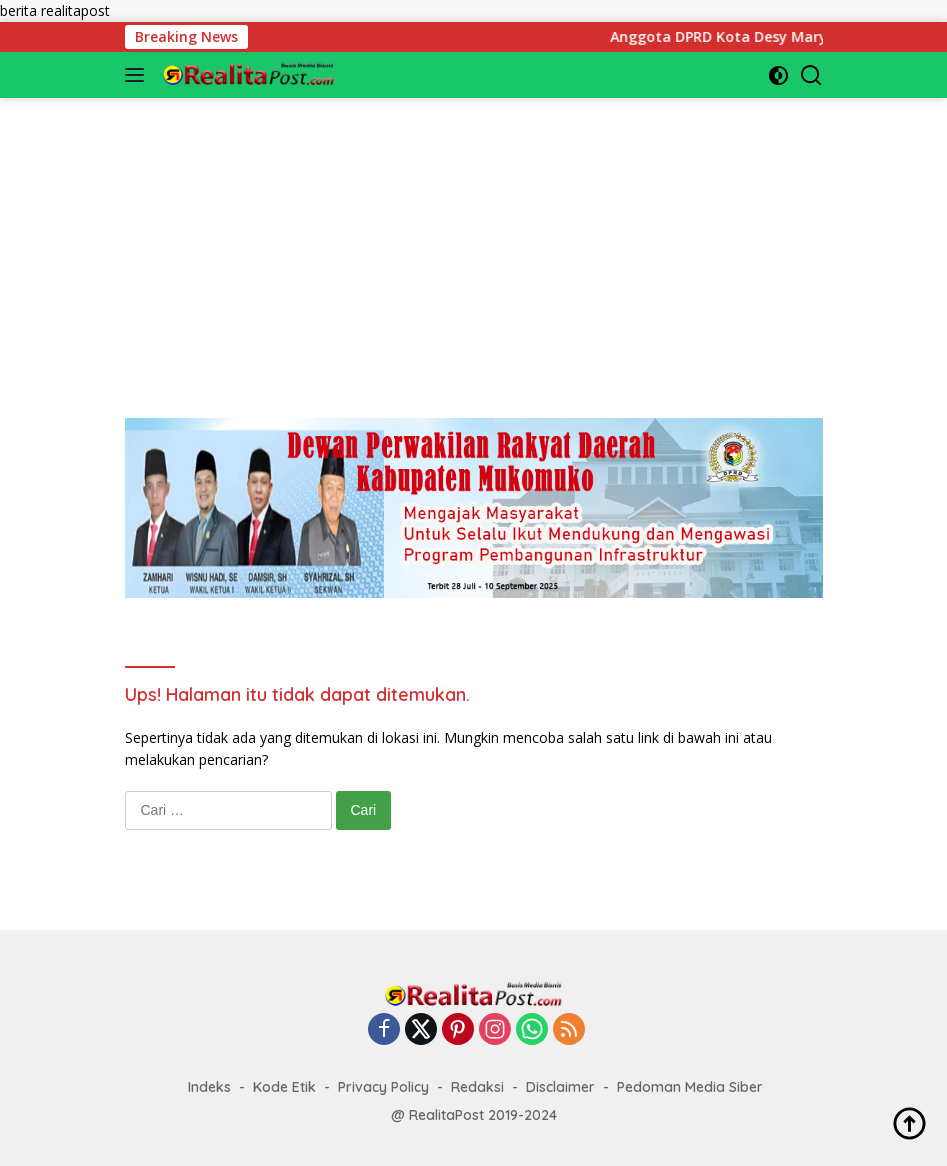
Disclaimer (560, 1087)
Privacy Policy (383, 1087)
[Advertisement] (474, 238)
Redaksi (477, 1087)
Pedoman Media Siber (690, 1087)
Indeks (209, 1087)
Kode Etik (284, 1087)
